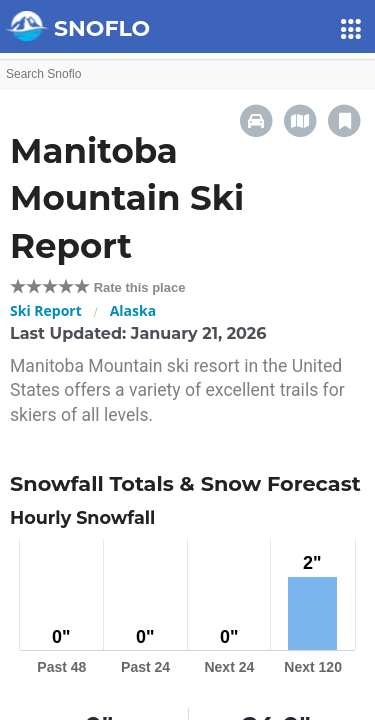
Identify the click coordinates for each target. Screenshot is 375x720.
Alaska (133, 310)
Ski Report (46, 310)
